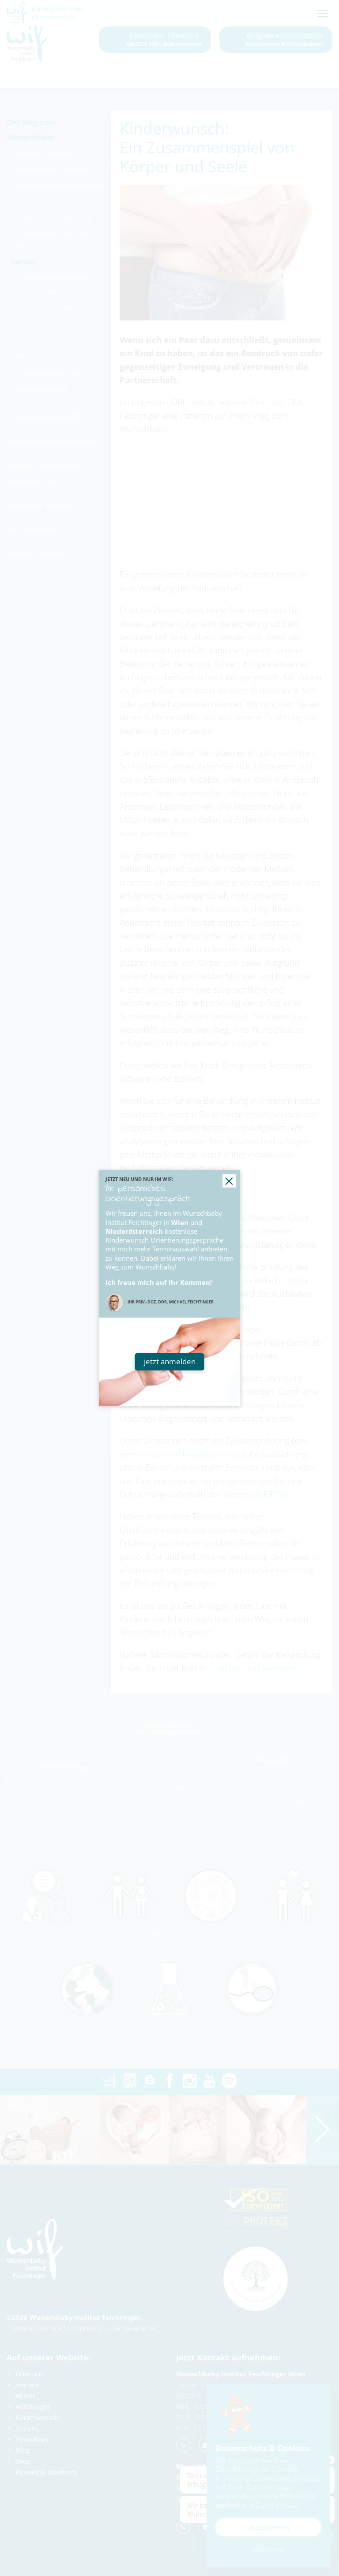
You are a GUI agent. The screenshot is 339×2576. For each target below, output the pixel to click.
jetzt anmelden (170, 1361)
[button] (229, 1180)
